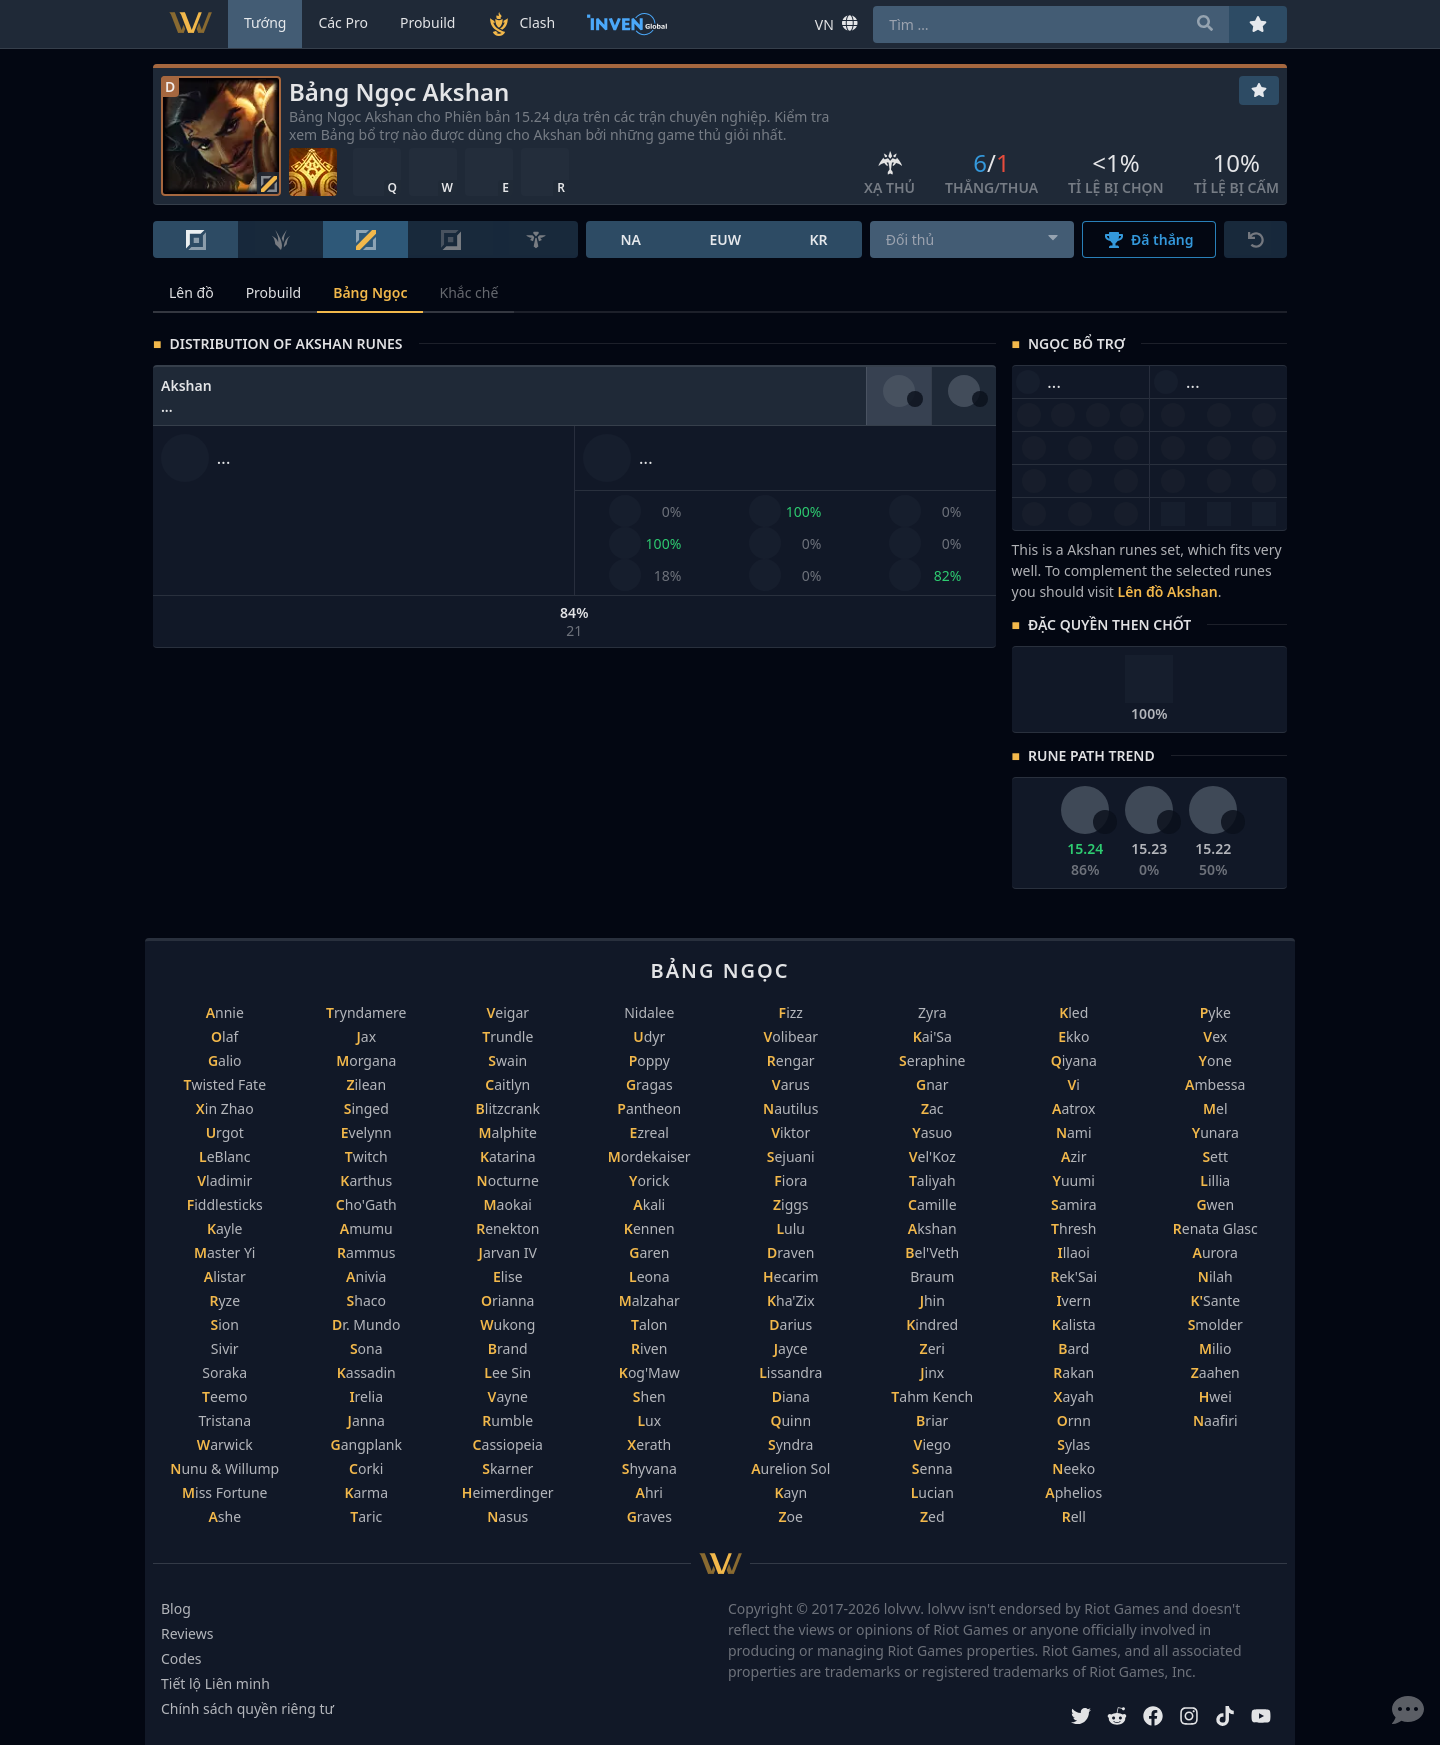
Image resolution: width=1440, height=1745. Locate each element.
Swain (507, 1060)
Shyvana (649, 1468)
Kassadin (366, 1372)
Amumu (366, 1228)
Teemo (224, 1396)
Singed (366, 1108)
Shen (649, 1396)
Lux (649, 1420)
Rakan (1073, 1372)
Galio (225, 1060)
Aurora (1215, 1252)
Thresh (1073, 1228)
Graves (649, 1516)
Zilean (366, 1084)
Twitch (366, 1156)
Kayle (225, 1228)
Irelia (366, 1396)
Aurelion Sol (790, 1468)
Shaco (366, 1300)
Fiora (790, 1180)
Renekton (507, 1228)
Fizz (791, 1012)
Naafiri (1215, 1420)
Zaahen (1215, 1372)
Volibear (790, 1036)
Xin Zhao (225, 1108)
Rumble (507, 1420)
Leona (649, 1276)
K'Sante (1215, 1300)
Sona (366, 1348)
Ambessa (1215, 1084)
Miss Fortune (224, 1492)
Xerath (649, 1444)
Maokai (508, 1204)
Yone (1215, 1060)
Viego (932, 1444)
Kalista (1074, 1324)
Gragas (649, 1084)
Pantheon (649, 1108)
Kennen (649, 1228)
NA (630, 239)
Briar (932, 1420)
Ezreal (649, 1132)
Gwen (1215, 1204)
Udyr (649, 1036)
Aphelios (1073, 1492)
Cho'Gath (366, 1204)
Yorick (649, 1180)
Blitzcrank (508, 1108)
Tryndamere (366, 1012)
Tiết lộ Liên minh (215, 1683)
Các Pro (343, 22)
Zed (932, 1516)
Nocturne (508, 1180)
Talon (649, 1324)
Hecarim (791, 1276)
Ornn (1074, 1420)
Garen (649, 1252)
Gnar (932, 1084)
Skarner (507, 1468)
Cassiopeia (508, 1444)
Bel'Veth (932, 1252)
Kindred (932, 1324)
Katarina (508, 1156)
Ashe (224, 1516)
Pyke (1215, 1012)
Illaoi (1074, 1252)
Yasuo (932, 1132)
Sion (225, 1324)
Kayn (790, 1492)
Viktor (790, 1132)
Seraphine (932, 1060)
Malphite (508, 1132)
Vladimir (224, 1180)
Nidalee (649, 1012)
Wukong (507, 1324)
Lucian (932, 1492)
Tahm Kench (932, 1396)
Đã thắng (1149, 239)
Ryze (224, 1300)
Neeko (1073, 1468)
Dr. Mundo (366, 1324)
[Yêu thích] (1259, 90)
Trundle (507, 1036)
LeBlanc (225, 1156)
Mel (1215, 1108)
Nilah (1215, 1276)
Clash (521, 24)
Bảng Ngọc (370, 292)
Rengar (791, 1060)
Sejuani (791, 1156)
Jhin (932, 1300)
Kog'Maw (649, 1372)
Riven (649, 1348)
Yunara (1215, 1132)
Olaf (224, 1036)
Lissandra (790, 1372)
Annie (225, 1012)
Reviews (187, 1633)
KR (818, 239)
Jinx (932, 1372)
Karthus (366, 1180)
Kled (1073, 1012)
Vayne (508, 1396)
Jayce (791, 1348)
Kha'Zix (791, 1300)
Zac (932, 1108)
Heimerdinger (508, 1492)
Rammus (366, 1252)
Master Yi (224, 1252)
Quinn (790, 1420)
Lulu (790, 1228)
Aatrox (1073, 1108)
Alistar (225, 1276)
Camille (932, 1204)
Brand (508, 1348)
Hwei (1215, 1396)
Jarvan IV (508, 1252)
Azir (1073, 1156)
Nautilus (790, 1108)
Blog (176, 1608)
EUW (725, 239)
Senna (932, 1468)
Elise (508, 1276)
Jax (366, 1036)
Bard (1073, 1348)
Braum (932, 1276)
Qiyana (1074, 1060)
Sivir (225, 1348)
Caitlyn (507, 1084)
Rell (1074, 1516)
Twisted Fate (224, 1084)
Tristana (224, 1420)
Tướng (265, 22)
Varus (791, 1084)
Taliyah (932, 1180)
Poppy (649, 1060)
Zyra (932, 1012)
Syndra (790, 1444)
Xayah (1074, 1396)
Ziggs (791, 1204)
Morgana (366, 1060)
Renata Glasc (1215, 1228)
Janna (366, 1420)
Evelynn (366, 1132)
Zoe (791, 1516)
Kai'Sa (932, 1036)
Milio (1215, 1348)
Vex (1215, 1036)
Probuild (274, 292)
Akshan (932, 1228)
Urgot (225, 1132)
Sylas (1073, 1444)
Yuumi (1074, 1180)
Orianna (507, 1300)
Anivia (366, 1276)
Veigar (507, 1012)
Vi (1074, 1084)
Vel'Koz (932, 1156)
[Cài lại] (1255, 239)
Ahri (649, 1492)
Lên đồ (191, 292)
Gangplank (367, 1444)
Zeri (932, 1348)
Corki (366, 1468)
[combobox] (972, 239)
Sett (1215, 1156)
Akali (649, 1204)
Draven (790, 1252)
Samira (1074, 1204)
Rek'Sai (1073, 1276)
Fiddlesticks (225, 1204)
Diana (791, 1396)
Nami (1074, 1132)
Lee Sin (507, 1372)
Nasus (507, 1516)
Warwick (225, 1444)
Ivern (1073, 1300)
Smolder (1215, 1324)
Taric (366, 1516)
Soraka (224, 1372)
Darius (790, 1324)
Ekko (1073, 1036)
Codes (181, 1658)
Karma (366, 1492)
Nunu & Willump (224, 1468)
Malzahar (649, 1300)
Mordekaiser (649, 1156)
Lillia (1215, 1180)
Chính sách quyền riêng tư (247, 1708)
